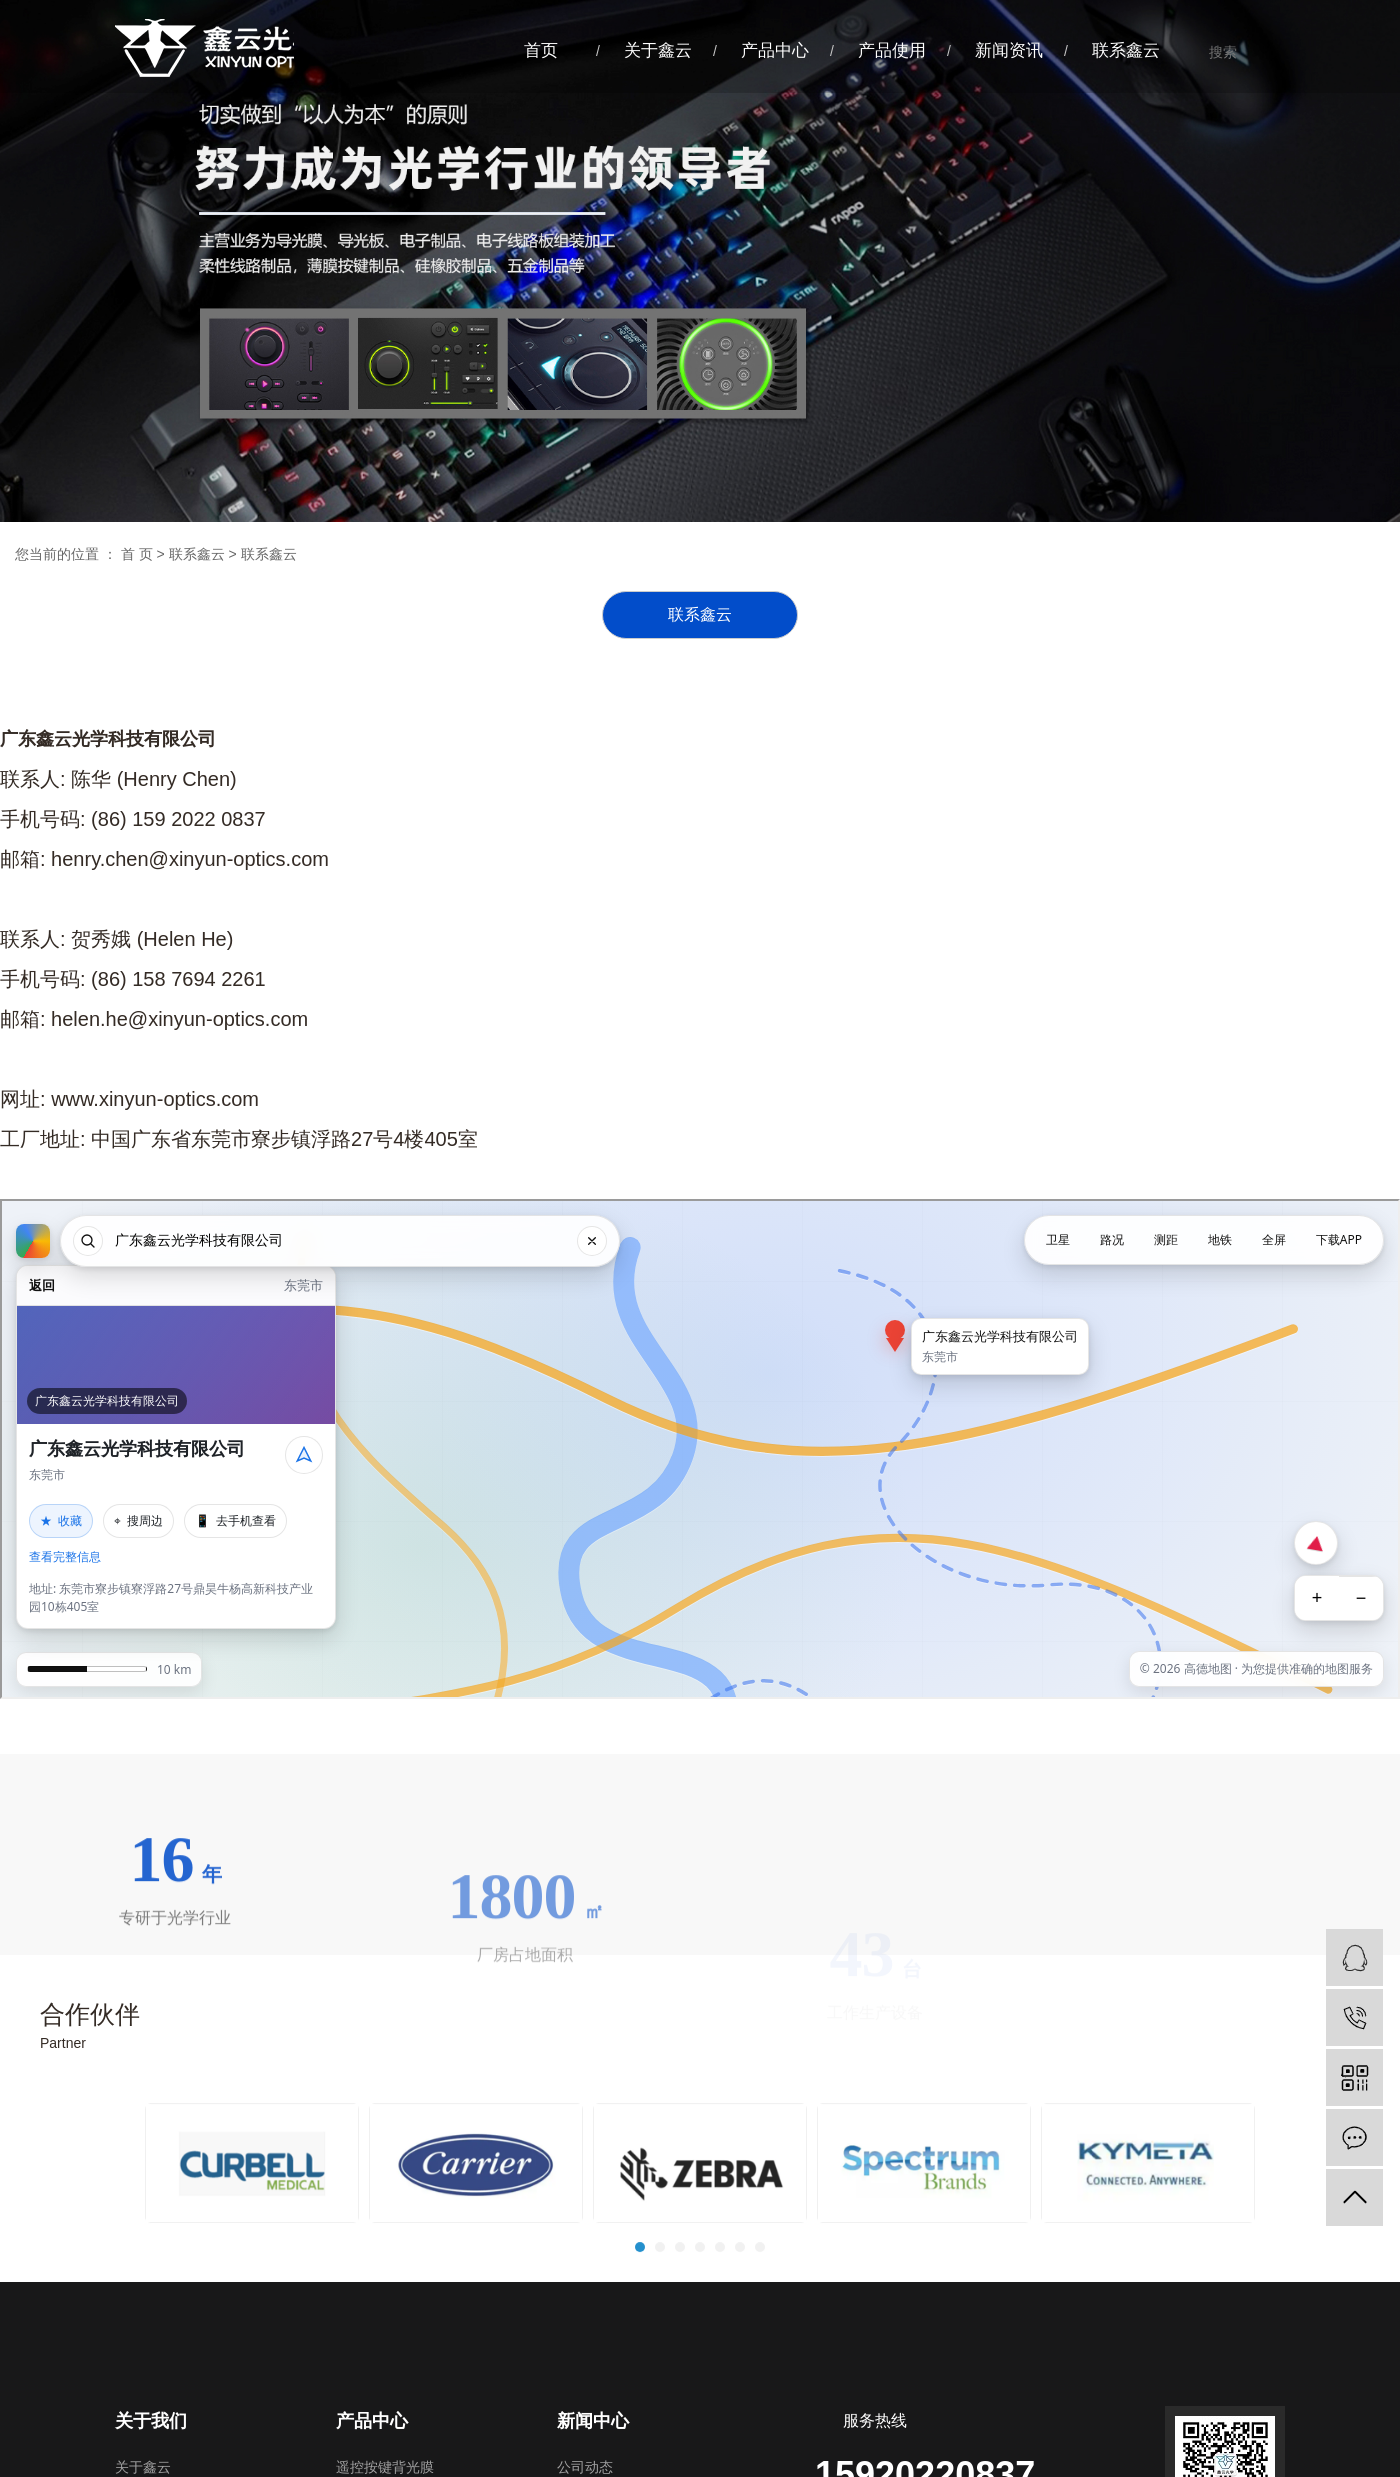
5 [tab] (721, 2335)
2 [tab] (661, 2335)
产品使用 (892, 50)
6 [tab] (741, 2335)
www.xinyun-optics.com (155, 1112)
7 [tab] (761, 2335)
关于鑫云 (658, 50)
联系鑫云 (1126, 50)
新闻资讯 (1009, 50)
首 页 (137, 554)
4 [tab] (701, 2335)
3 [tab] (681, 2335)
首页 (541, 50)
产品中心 (775, 50)
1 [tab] (641, 2335)
